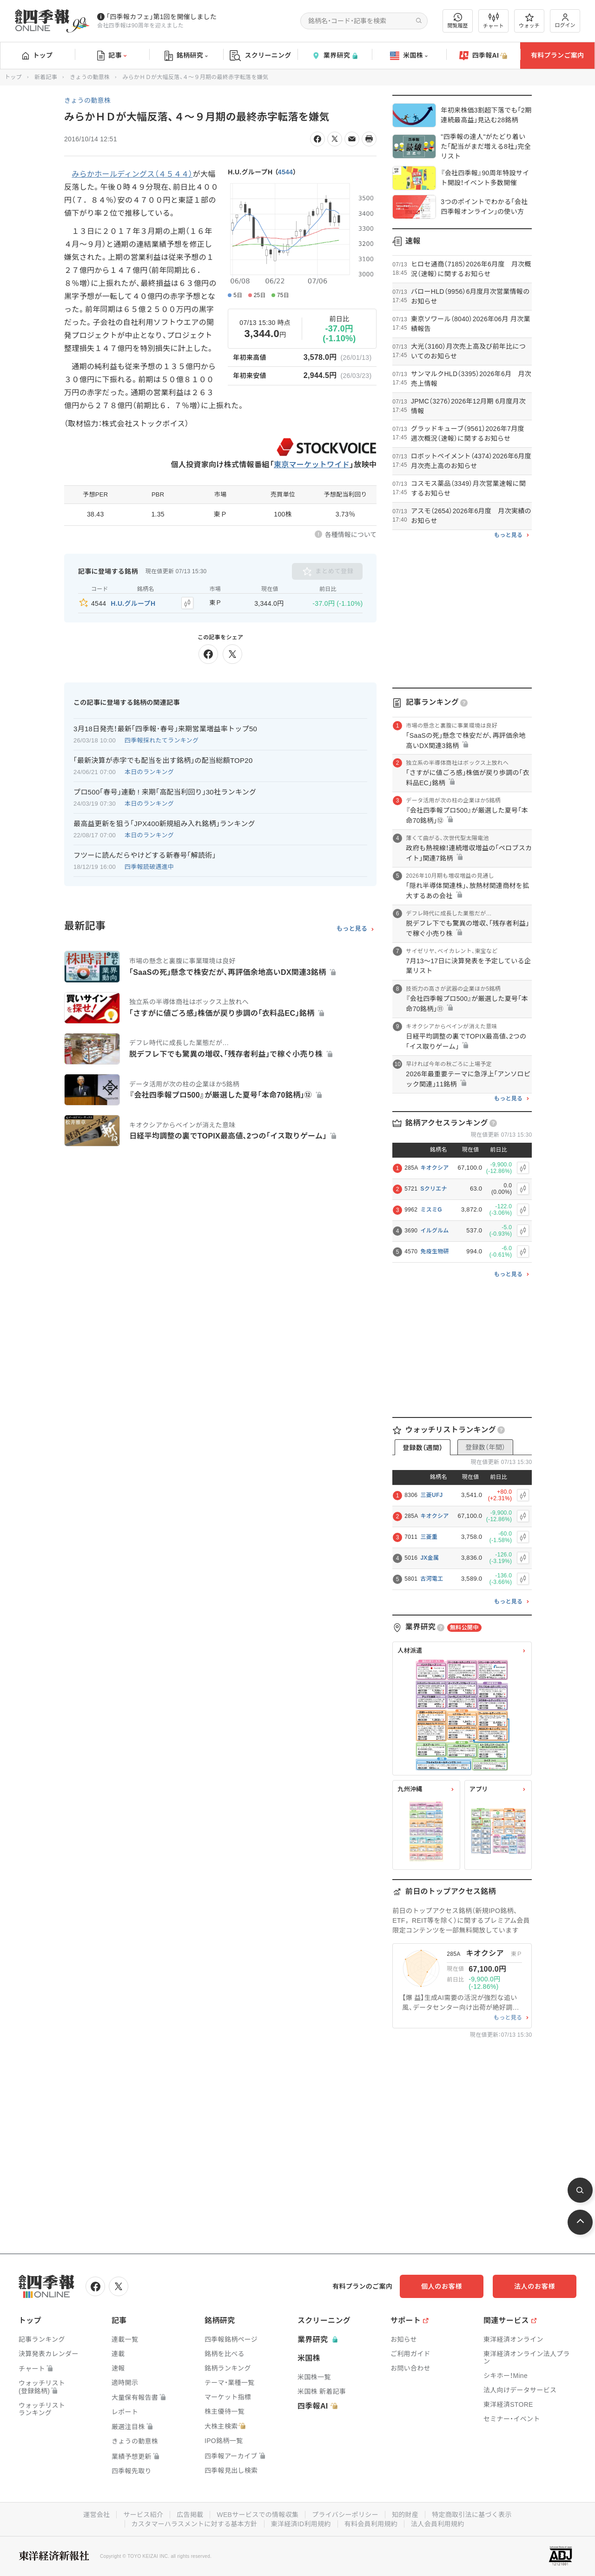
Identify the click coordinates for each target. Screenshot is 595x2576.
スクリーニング (260, 55)
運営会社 (96, 2514)
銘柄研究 (186, 56)
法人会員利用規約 (437, 2524)
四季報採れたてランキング (161, 740)
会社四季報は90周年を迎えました (140, 25)
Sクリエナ (433, 1188)
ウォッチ (529, 20)
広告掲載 (190, 2514)
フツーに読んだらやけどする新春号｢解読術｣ (144, 855)
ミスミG (431, 1209)
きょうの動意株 (90, 77)
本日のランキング (149, 771)
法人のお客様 (534, 2286)
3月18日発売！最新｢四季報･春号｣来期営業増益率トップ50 (165, 729)
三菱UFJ (431, 1495)
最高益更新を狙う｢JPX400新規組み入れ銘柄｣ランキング (164, 824)
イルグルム (434, 1230)
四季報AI (483, 55)
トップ (37, 55)
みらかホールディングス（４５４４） (132, 174)
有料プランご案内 (557, 55)
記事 (111, 56)
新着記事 (45, 77)
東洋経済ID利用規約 (301, 2524)
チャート (493, 21)
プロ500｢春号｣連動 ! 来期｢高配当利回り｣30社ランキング (164, 792)
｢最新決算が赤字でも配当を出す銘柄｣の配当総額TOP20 (163, 760)
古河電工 (431, 1579)
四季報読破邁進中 (149, 866)
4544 (285, 172)
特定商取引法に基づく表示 (472, 2514)
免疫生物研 (434, 1251)
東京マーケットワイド (312, 465)
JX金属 (429, 1558)
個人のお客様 (441, 2286)
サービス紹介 (143, 2514)
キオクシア (434, 1168)
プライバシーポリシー (345, 2514)
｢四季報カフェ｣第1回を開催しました (161, 16)
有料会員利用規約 (370, 2524)
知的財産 (405, 2514)
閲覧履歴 (458, 20)
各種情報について (351, 534)
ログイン (565, 20)
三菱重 (428, 1537)
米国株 (409, 56)
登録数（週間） (423, 1447)
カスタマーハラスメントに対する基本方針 (195, 2524)
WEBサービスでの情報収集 (257, 2514)
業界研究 (334, 55)
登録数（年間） (485, 1447)
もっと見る (352, 929)
